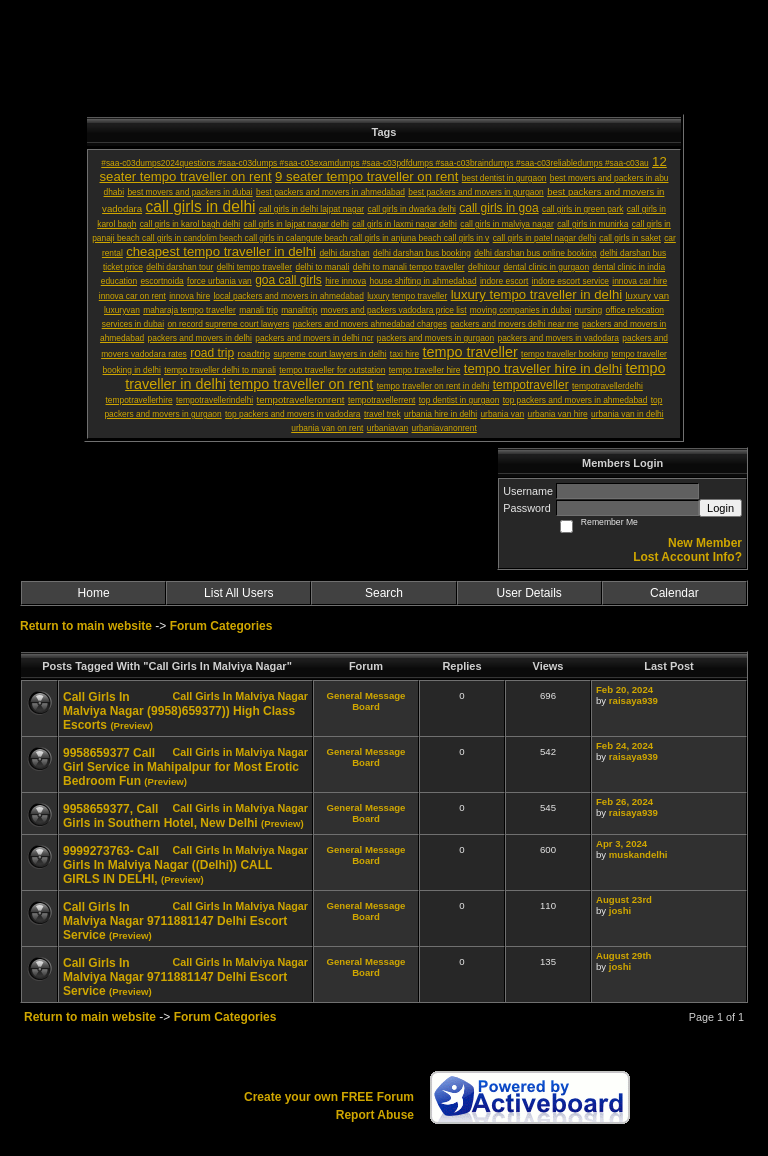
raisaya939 (633, 700)
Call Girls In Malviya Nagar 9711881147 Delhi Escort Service (175, 921)
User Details (528, 593)
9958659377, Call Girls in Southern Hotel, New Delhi (160, 816)
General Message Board (366, 701)
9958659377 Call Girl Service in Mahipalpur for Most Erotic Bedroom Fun (181, 767)
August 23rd (624, 899)
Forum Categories (221, 626)
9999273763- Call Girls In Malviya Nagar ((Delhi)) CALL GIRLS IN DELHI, (167, 865)
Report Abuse (375, 1115)
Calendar (674, 593)
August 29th (623, 955)
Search (384, 593)
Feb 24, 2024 (624, 745)
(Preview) (131, 725)
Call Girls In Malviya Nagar (240, 696)
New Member (705, 543)
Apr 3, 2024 (621, 843)
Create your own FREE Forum (329, 1097)
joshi (620, 910)
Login (720, 508)
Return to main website (87, 626)
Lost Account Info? (687, 557)
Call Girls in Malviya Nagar (240, 752)
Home (94, 593)
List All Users (238, 593)
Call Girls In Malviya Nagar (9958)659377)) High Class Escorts (179, 711)
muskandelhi (638, 854)
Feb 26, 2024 (624, 801)
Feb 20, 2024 (624, 689)
